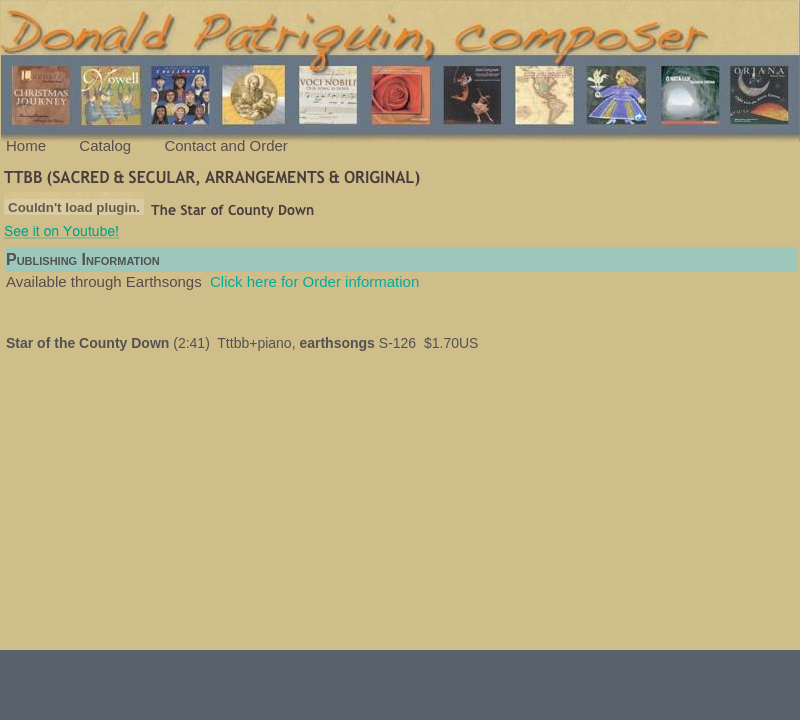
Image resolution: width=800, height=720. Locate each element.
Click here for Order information (314, 281)
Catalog (105, 145)
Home (26, 145)
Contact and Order (225, 145)
